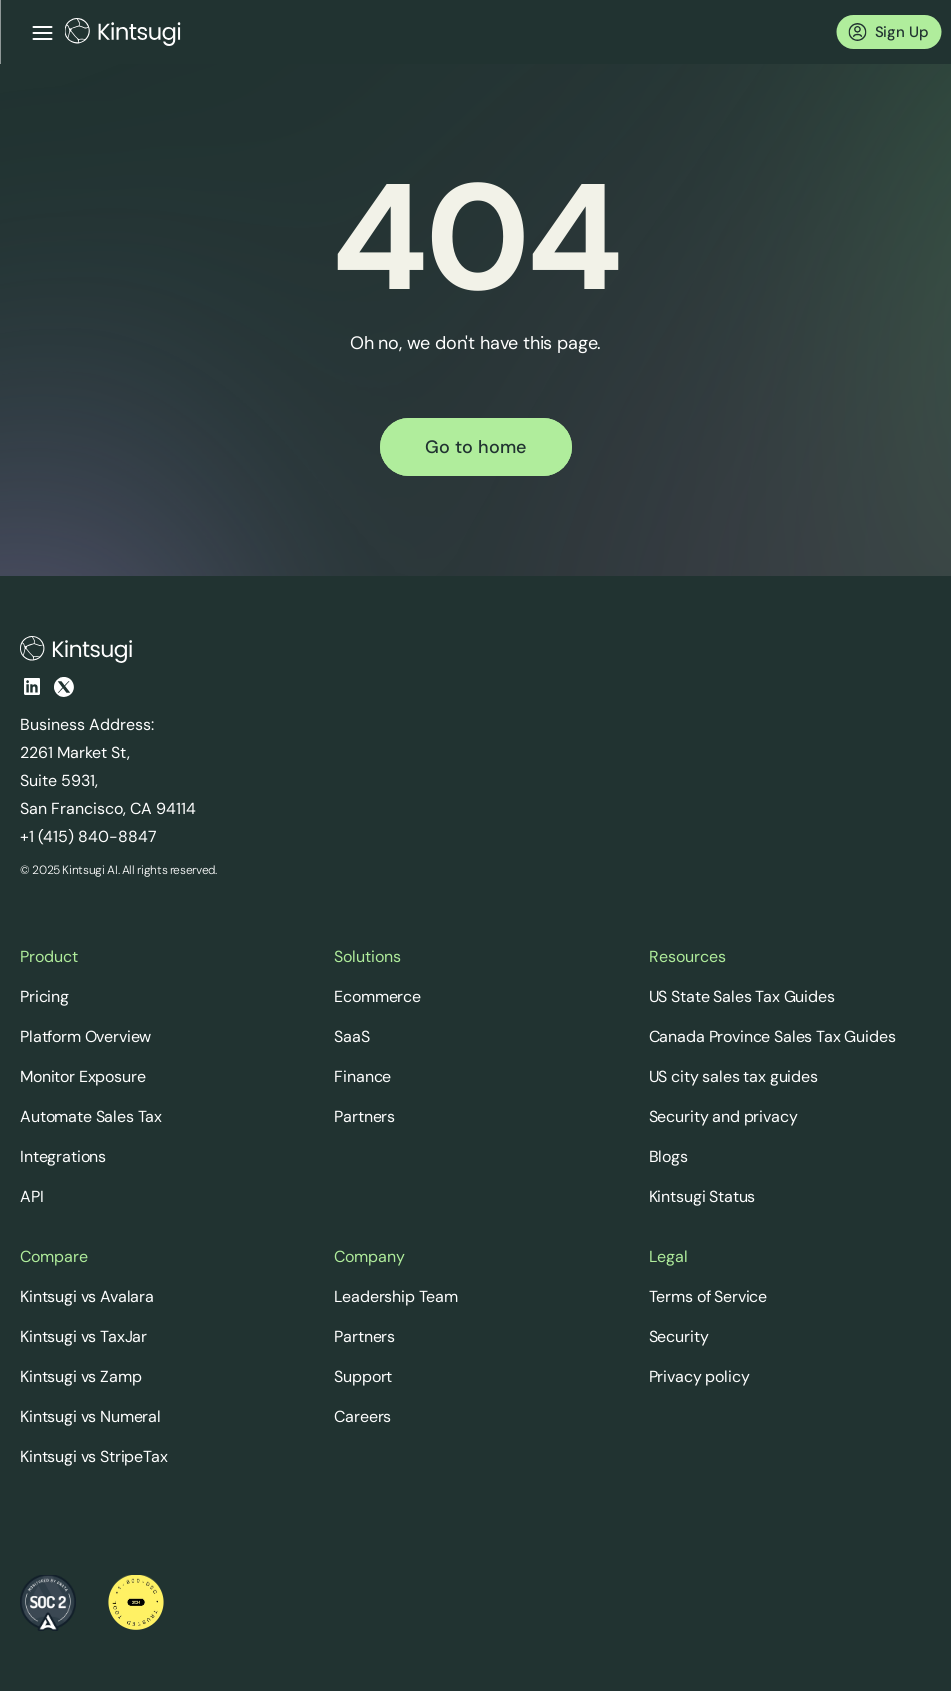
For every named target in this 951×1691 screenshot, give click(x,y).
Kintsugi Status (702, 1196)
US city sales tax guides (733, 1076)
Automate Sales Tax (91, 1116)
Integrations (63, 1156)
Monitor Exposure (82, 1076)
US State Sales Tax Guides (742, 996)
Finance (362, 1076)
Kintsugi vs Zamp (80, 1376)
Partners (364, 1116)
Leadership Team (396, 1296)
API (32, 1196)
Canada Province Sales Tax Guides (772, 1036)
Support (363, 1376)
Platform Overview (85, 1036)
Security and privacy (723, 1116)
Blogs (668, 1156)
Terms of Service (708, 1296)
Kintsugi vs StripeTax (94, 1456)
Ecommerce (377, 996)
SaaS (351, 1036)
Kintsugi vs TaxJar (83, 1336)
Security (679, 1336)
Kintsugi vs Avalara (87, 1296)
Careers (362, 1416)
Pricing (44, 996)
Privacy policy (699, 1376)
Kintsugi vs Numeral (90, 1416)
